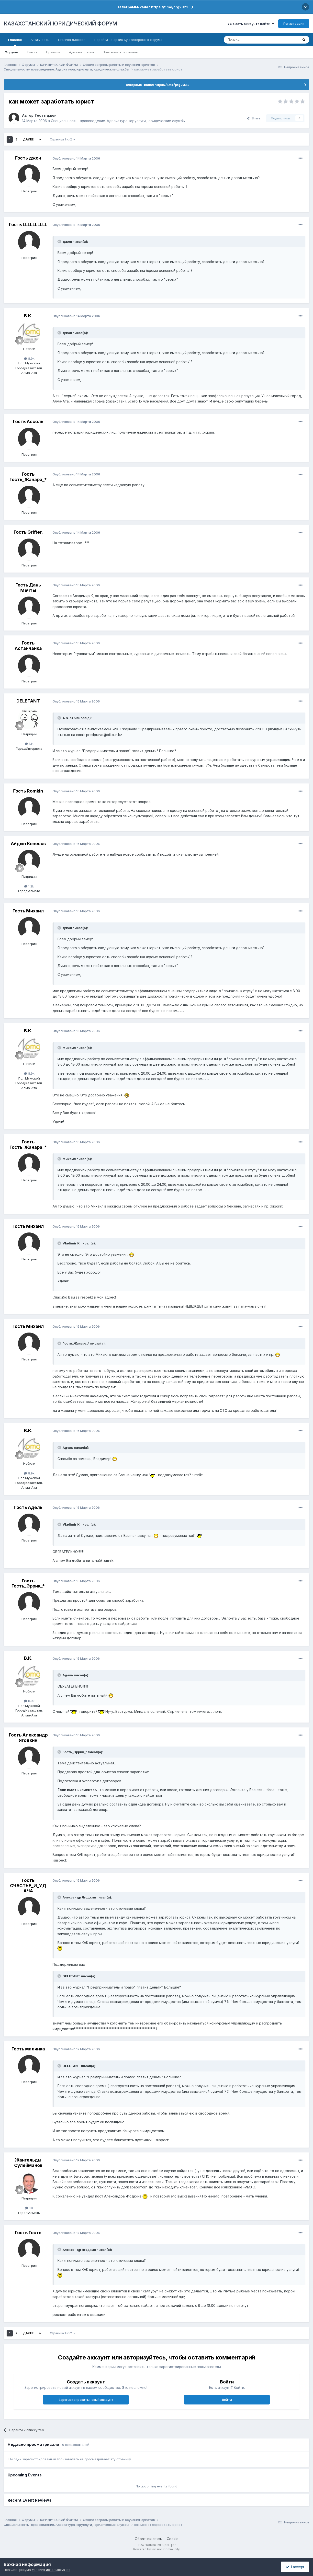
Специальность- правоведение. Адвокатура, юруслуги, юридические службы (118, 121)
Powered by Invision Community (156, 2549)
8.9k (29, 358)
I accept (295, 2567)
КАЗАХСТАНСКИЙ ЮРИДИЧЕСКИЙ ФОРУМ (60, 23)
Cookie (173, 2539)
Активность (40, 40)
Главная (15, 42)
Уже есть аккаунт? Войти (250, 24)
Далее (28, 139)
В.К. (28, 315)
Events (32, 52)
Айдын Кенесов (28, 843)
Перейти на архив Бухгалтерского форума (128, 40)
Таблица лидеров (71, 40)
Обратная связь (148, 2539)
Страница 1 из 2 (62, 139)
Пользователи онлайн (120, 52)
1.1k (29, 744)
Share (253, 118)
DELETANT (28, 700)
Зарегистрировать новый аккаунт (85, 2400)
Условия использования (51, 2570)
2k (29, 2208)
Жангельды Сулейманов (28, 2162)
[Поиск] (248, 40)
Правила (53, 52)
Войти (227, 2400)
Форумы (11, 52)
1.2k (29, 886)
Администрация (81, 52)
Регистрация (293, 23)
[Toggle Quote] (59, 241)
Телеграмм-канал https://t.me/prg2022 (152, 7)
